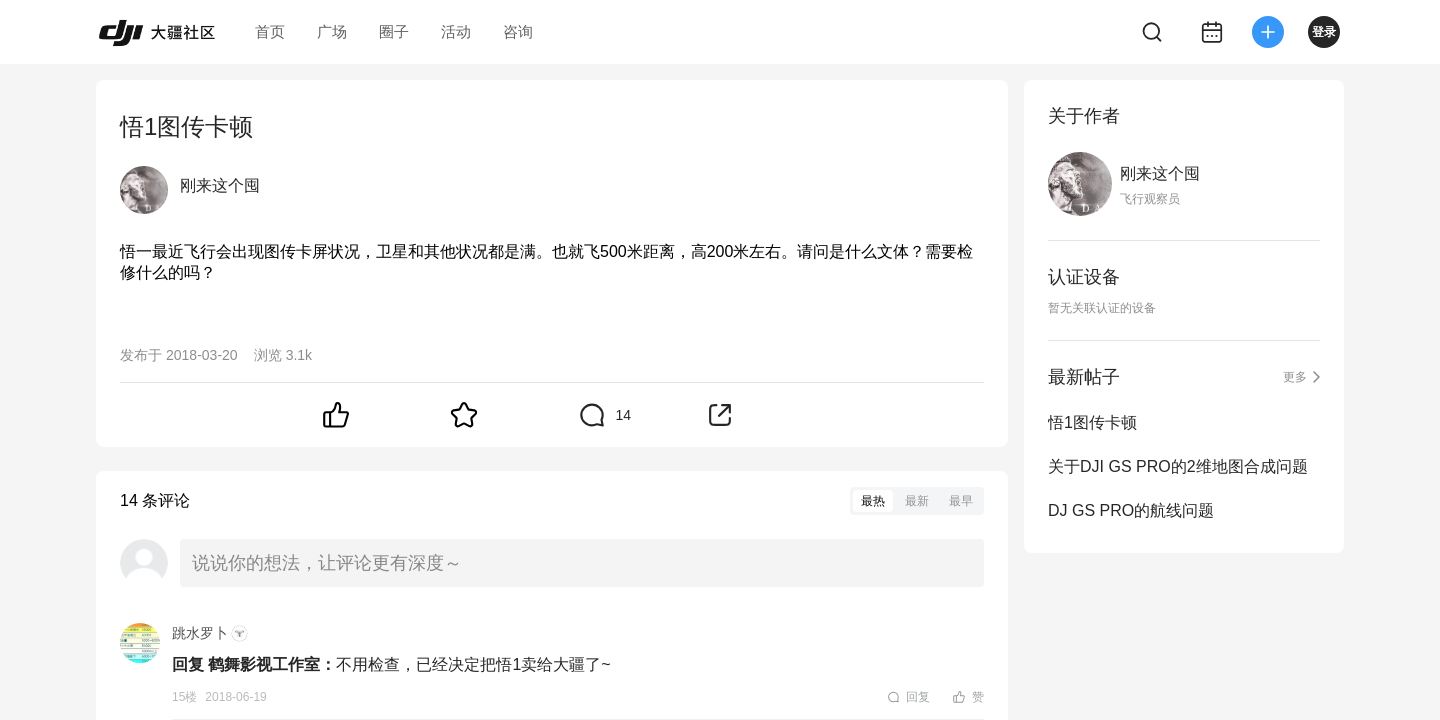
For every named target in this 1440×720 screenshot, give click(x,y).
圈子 (394, 31)
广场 (332, 31)
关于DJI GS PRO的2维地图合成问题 (1178, 466)
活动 (456, 31)
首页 (270, 31)
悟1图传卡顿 (1092, 422)
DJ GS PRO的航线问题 (1131, 510)
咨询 (518, 31)
